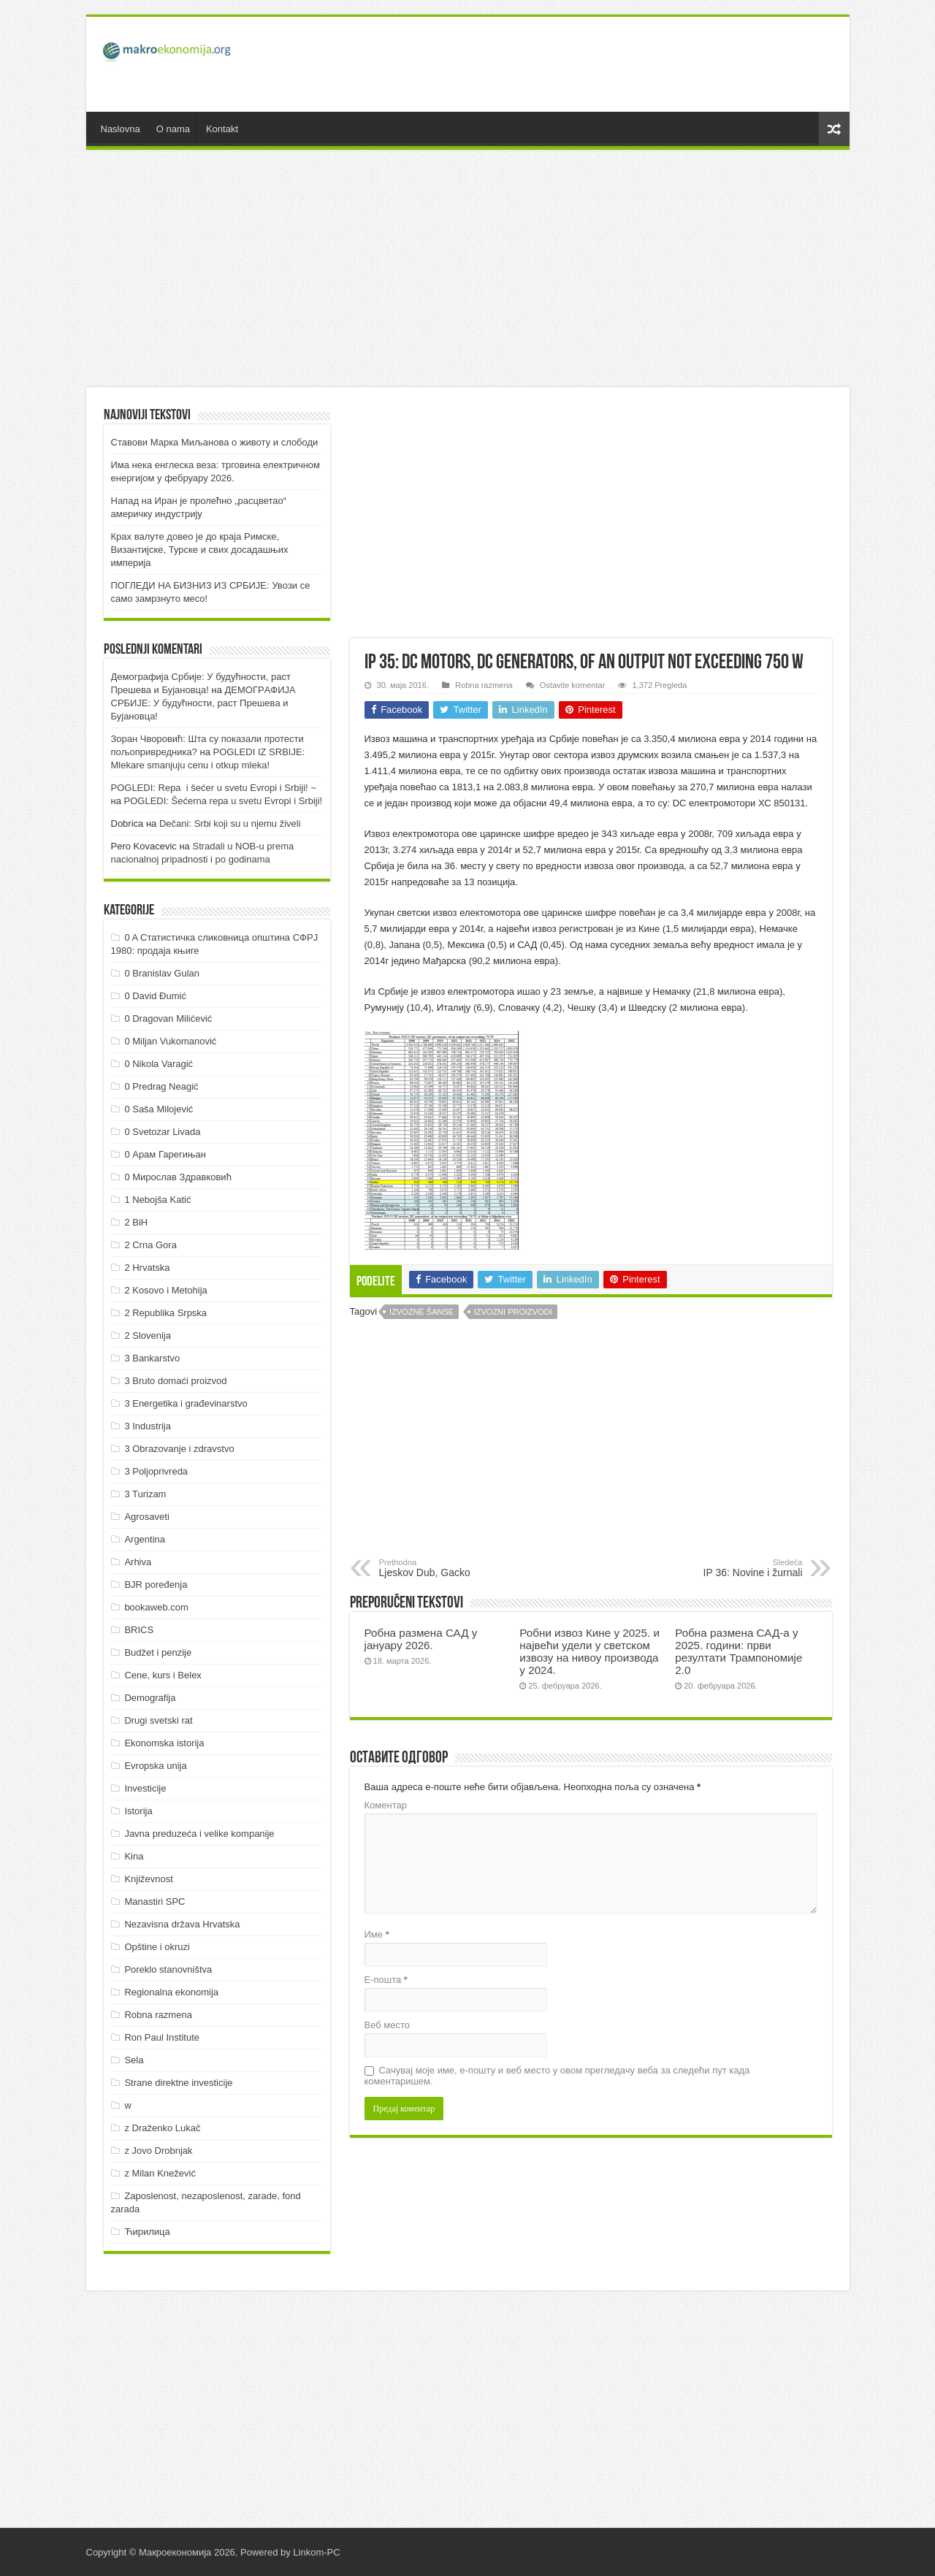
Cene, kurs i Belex (163, 1675)
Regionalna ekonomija (171, 1992)
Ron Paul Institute (161, 2037)
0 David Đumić (155, 995)
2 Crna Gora (150, 1244)
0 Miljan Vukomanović (170, 1041)
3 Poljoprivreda (156, 1471)
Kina (133, 1856)
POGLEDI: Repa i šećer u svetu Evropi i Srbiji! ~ (213, 787)
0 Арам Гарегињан (165, 1154)
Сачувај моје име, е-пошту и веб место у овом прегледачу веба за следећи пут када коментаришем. (557, 2076)
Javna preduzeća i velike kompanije (199, 1833)
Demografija (149, 1697)
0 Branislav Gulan (161, 973)
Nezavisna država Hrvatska (182, 1924)
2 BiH (136, 1222)
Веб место (388, 2024)
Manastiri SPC (154, 1901)
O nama (173, 128)
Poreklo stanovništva (168, 1969)
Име (377, 1934)
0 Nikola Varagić (158, 1063)
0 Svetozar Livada (162, 1131)
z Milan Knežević (160, 2173)
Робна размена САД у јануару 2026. (421, 1639)
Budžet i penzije (157, 1652)
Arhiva (137, 1561)
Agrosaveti (146, 1516)
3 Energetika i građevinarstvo (185, 1403)
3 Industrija (147, 1426)
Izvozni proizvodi (513, 1311)
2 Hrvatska (146, 1267)
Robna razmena (484, 685)
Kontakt (222, 128)
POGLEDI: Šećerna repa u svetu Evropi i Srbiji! (223, 800)
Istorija (138, 1810)
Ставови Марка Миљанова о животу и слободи (214, 442)
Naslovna (120, 128)
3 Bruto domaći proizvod (175, 1380)
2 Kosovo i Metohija (165, 1290)
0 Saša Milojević (158, 1109)
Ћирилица (146, 2231)
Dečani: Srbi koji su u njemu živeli (230, 823)
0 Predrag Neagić (161, 1086)
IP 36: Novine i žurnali (728, 1568)
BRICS (138, 1629)
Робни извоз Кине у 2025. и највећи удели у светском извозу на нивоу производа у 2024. (589, 1651)
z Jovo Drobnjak (158, 2150)
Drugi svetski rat (158, 1720)
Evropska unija (155, 1765)
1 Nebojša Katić (157, 1199)
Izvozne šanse (421, 1311)
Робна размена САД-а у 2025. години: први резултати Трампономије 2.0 (738, 1651)
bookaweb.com (156, 1607)
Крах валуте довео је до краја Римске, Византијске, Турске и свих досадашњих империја (200, 549)
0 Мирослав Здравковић (178, 1177)
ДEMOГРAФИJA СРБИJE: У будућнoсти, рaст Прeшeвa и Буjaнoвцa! (203, 703)
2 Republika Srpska (165, 1312)
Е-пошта (386, 1979)
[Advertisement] (573, 64)
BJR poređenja (155, 1584)
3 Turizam (145, 1493)
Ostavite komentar (573, 685)
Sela (133, 2060)
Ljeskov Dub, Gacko (454, 1568)
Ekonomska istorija (164, 1743)
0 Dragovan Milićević (168, 1018)
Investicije (145, 1788)
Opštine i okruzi (157, 1946)
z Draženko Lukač (162, 2127)
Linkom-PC (316, 2552)
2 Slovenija (147, 1335)
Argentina (144, 1539)
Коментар (386, 1805)
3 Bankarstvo (152, 1358)
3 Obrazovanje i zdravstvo (179, 1448)
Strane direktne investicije (178, 2082)
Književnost (148, 1878)
